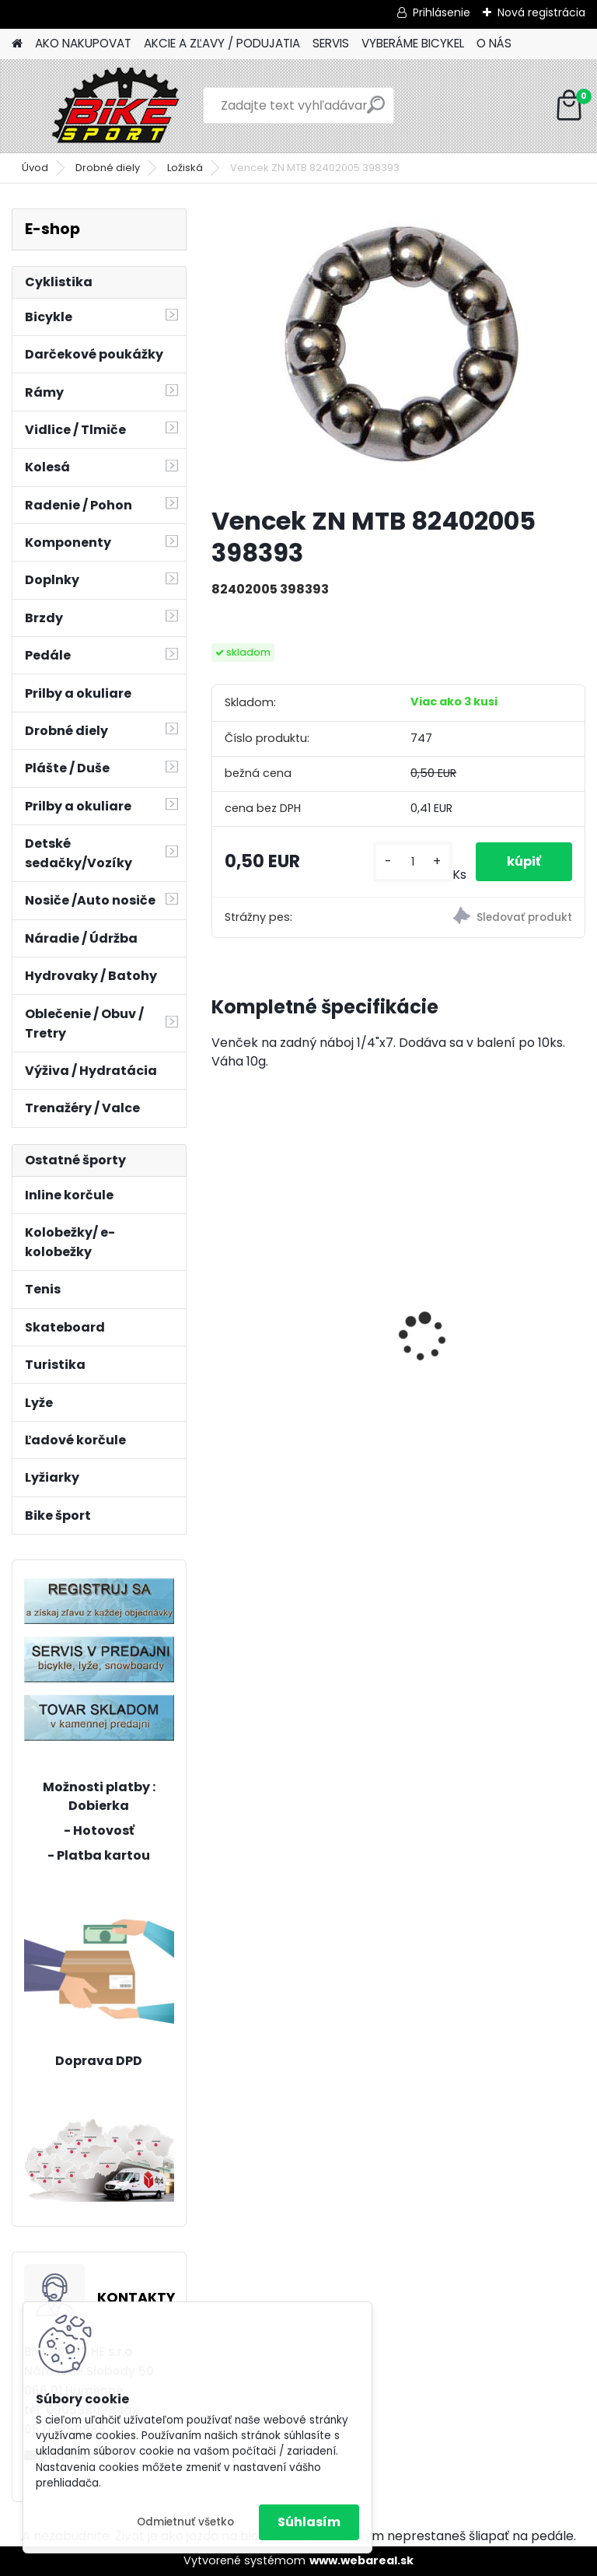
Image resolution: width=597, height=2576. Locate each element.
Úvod (35, 167)
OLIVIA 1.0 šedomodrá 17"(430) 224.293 (488, 1322)
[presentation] (220, 1310)
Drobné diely (107, 167)
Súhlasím (309, 2522)
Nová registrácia (541, 12)
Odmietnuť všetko (185, 2522)
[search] (376, 111)
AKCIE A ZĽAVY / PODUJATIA (222, 43)
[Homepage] (17, 44)
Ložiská (185, 167)
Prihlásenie (441, 12)
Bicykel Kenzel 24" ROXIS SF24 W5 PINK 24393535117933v (294, 1218)
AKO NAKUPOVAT (83, 43)
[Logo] (118, 106)
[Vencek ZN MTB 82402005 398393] (398, 350)
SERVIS (330, 43)
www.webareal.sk (361, 2560)
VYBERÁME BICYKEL (412, 43)
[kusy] (412, 862)
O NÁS (494, 43)
